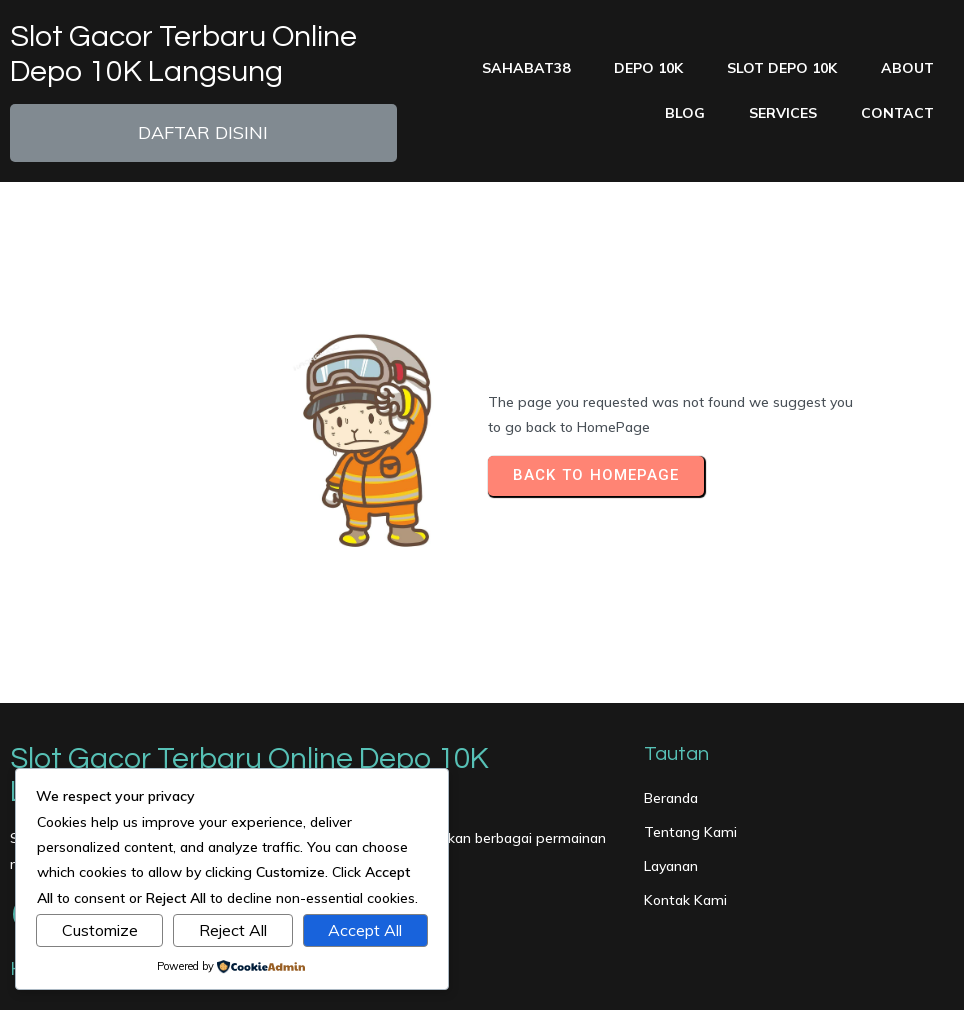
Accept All (365, 930)
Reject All (233, 930)
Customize (100, 930)
